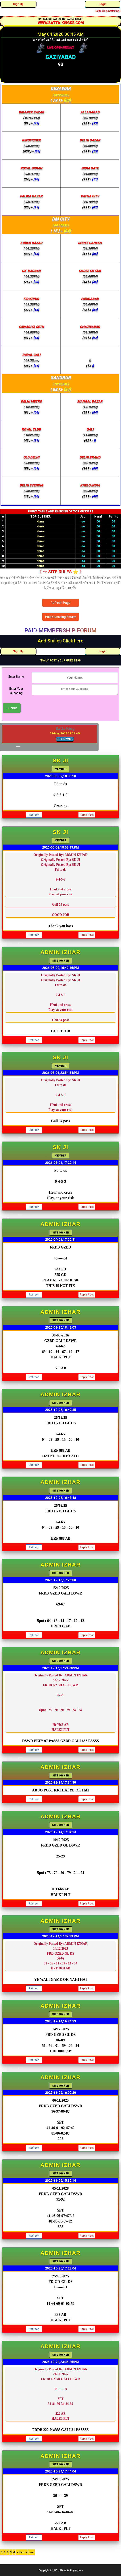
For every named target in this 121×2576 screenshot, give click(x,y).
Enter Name (16, 676)
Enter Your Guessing (16, 691)
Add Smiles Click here (60, 641)
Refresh (34, 814)
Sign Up (18, 4)
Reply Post (87, 814)
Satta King (65, 728)
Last (31, 2552)
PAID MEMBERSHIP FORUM (60, 630)
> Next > (21, 2552)
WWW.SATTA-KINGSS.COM (61, 22)
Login (102, 4)
